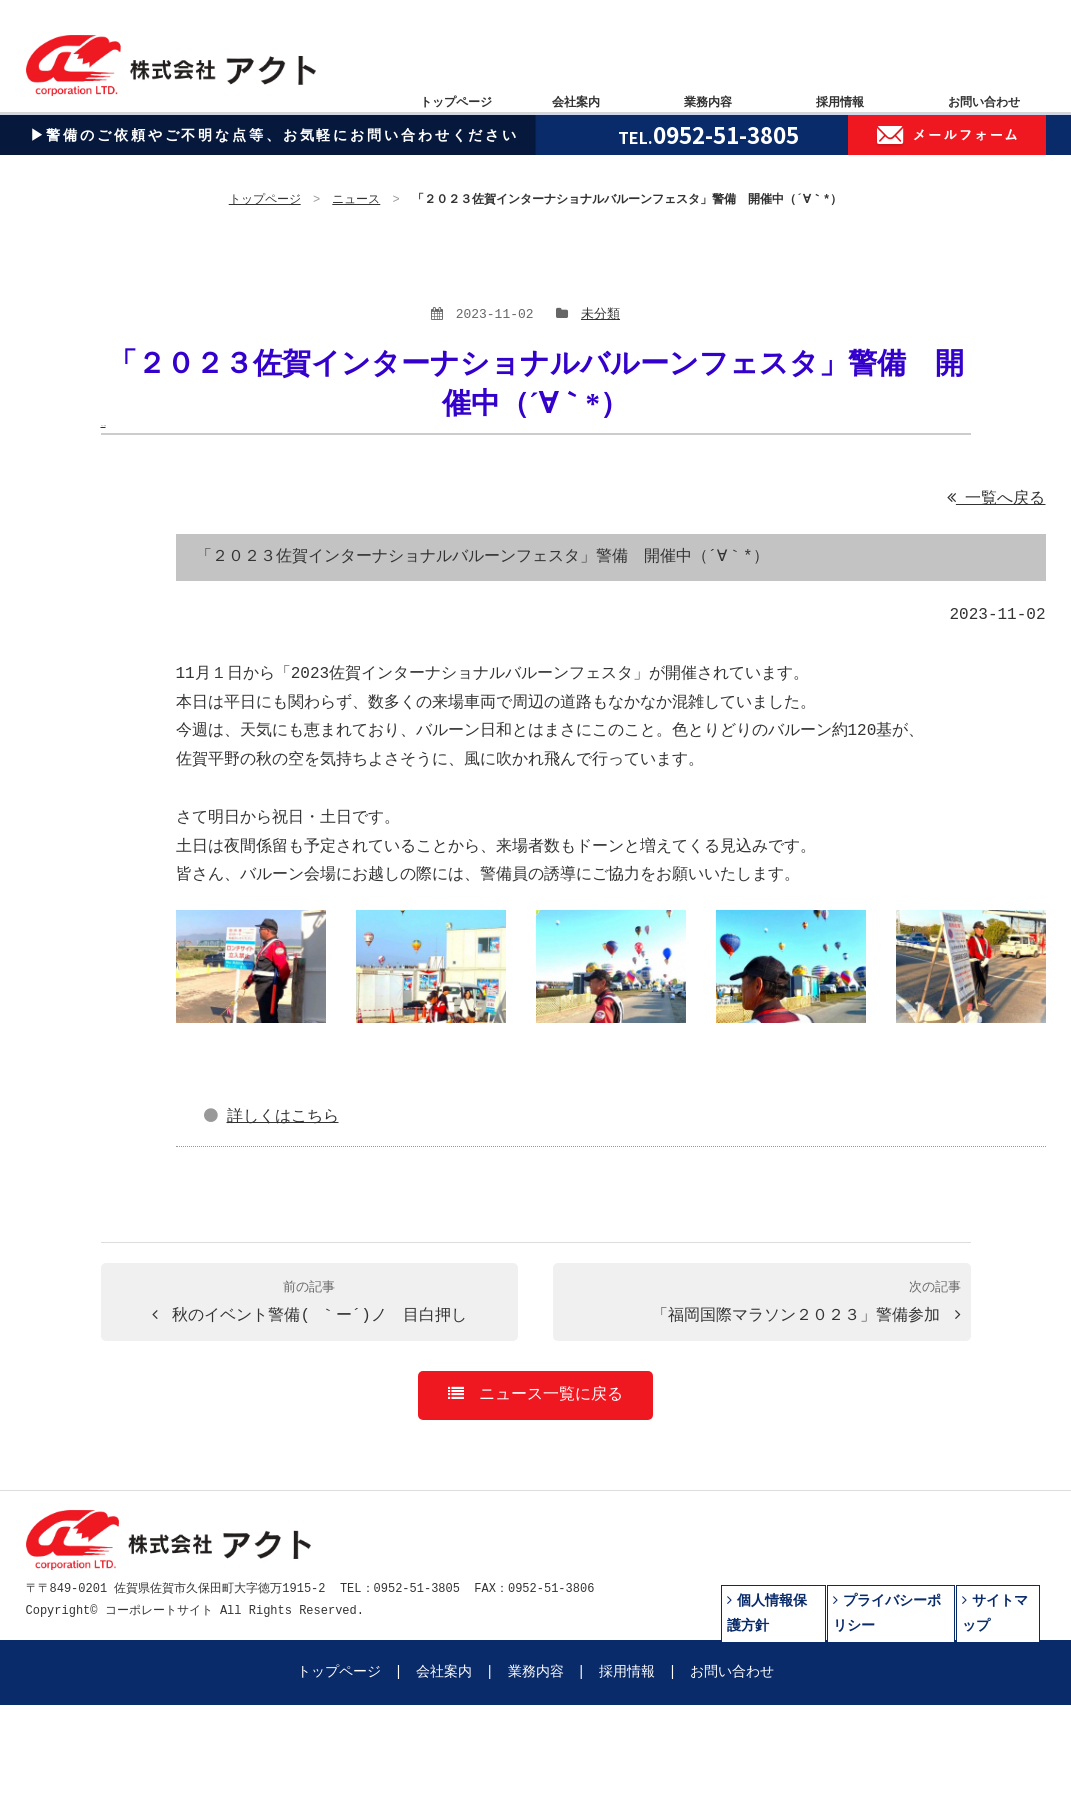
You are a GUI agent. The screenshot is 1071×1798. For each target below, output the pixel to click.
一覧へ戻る (996, 499)
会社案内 (444, 1672)
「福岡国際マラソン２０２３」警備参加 (806, 1303)
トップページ (265, 200)
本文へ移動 (103, 425)
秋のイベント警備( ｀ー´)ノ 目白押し (309, 1303)
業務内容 (536, 1672)
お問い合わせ (732, 1672)
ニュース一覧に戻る (535, 1395)
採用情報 (627, 1672)
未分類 (600, 315)
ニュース (357, 200)
